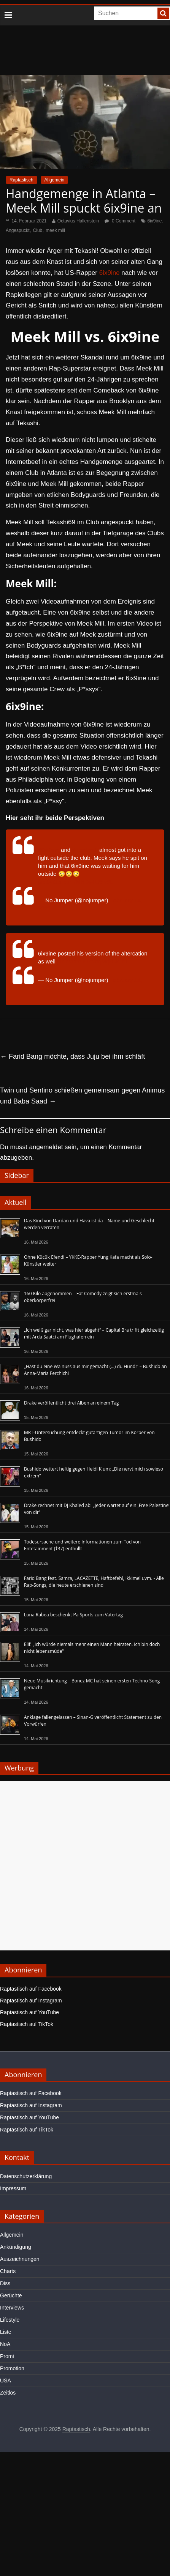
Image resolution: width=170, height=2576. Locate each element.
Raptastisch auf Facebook (31, 1989)
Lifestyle (9, 2320)
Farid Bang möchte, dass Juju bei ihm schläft (72, 1056)
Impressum (13, 2188)
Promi (7, 2356)
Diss (5, 2283)
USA (5, 2380)
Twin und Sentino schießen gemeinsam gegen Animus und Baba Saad (82, 1095)
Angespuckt (18, 230)
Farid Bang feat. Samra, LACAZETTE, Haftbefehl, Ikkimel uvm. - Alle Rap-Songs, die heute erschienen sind (94, 1581)
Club (38, 230)
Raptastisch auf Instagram (31, 2000)
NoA (5, 2344)
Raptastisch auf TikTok (26, 2024)
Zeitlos (8, 2393)
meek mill (55, 230)
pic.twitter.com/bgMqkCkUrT (93, 961)
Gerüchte (11, 2295)
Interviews (12, 2308)
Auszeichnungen (20, 2259)
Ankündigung (15, 2247)
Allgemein (54, 180)
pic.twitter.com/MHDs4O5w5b (75, 881)
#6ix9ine (48, 850)
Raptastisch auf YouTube (29, 2012)
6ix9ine (155, 221)
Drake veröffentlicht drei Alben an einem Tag (71, 1403)
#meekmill (85, 850)
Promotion (12, 2368)
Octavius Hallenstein (78, 221)
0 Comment (120, 221)
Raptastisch (21, 180)
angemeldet (46, 1147)
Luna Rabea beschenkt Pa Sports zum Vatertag (73, 1614)
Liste (5, 2332)
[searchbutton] (163, 13)
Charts (8, 2271)
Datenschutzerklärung (26, 2176)
